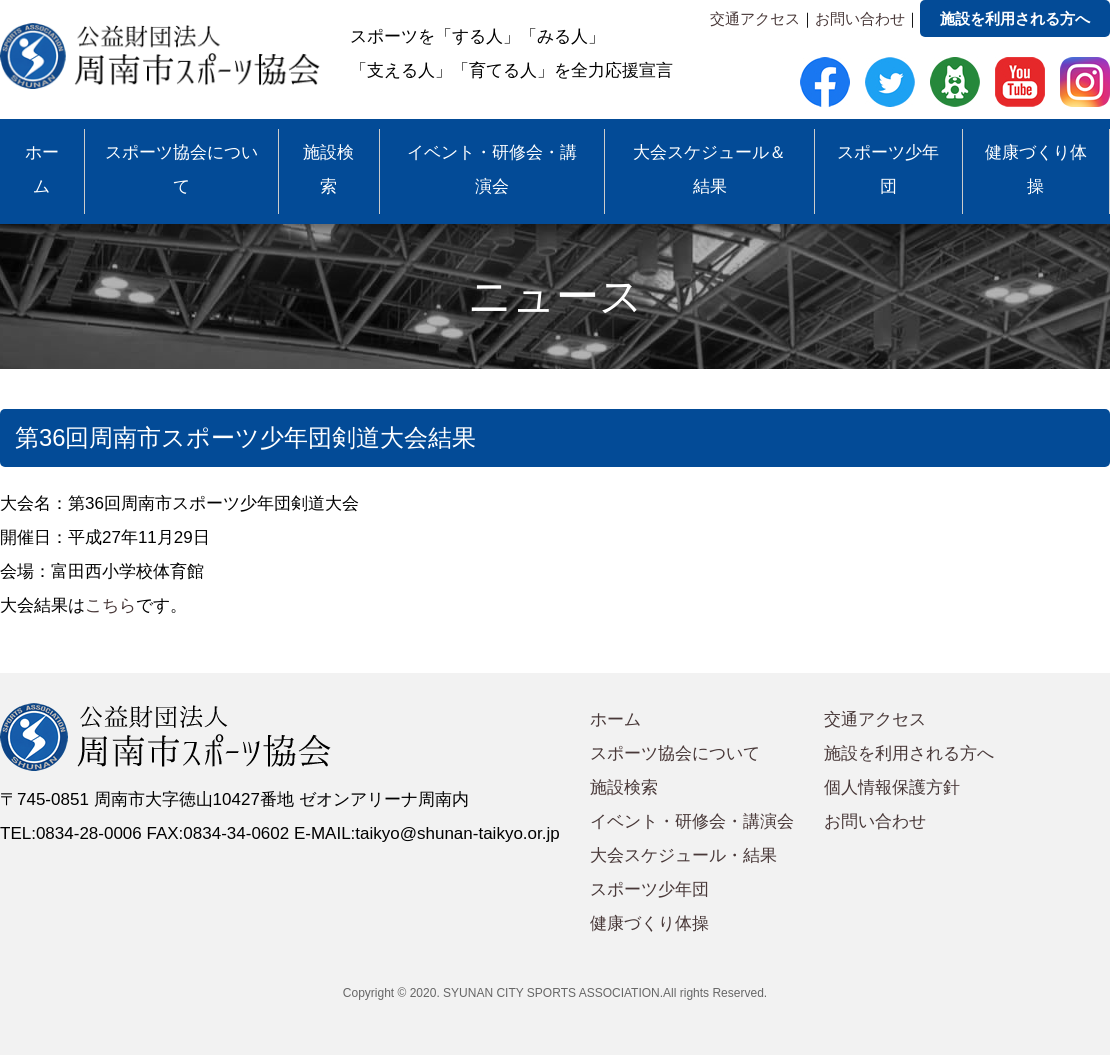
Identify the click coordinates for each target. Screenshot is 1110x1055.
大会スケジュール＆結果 (709, 169)
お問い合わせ (860, 18)
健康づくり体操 (1036, 169)
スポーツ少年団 (888, 169)
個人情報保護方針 (892, 787)
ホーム (42, 169)
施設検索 (328, 169)
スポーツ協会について (181, 169)
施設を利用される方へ (1015, 18)
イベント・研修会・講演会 (492, 169)
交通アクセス (755, 18)
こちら (110, 605)
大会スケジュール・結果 (683, 855)
